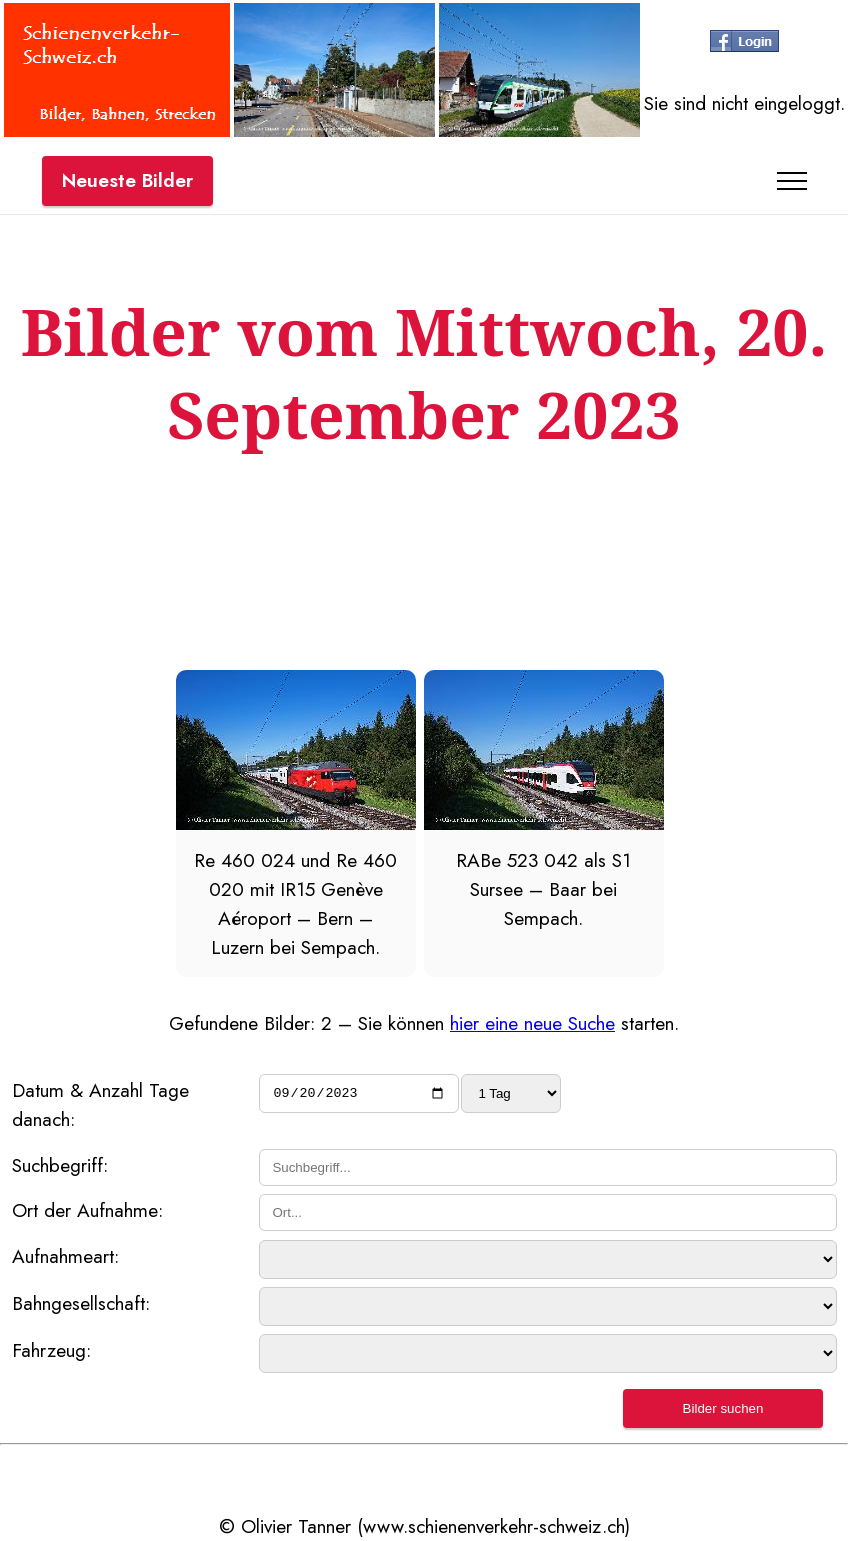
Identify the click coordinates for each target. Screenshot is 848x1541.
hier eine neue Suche (532, 1023)
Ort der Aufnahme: (87, 1210)
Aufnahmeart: (65, 1256)
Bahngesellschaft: (81, 1303)
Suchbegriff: (60, 1165)
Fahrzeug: (51, 1350)
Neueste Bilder (127, 180)
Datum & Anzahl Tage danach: (100, 1104)
